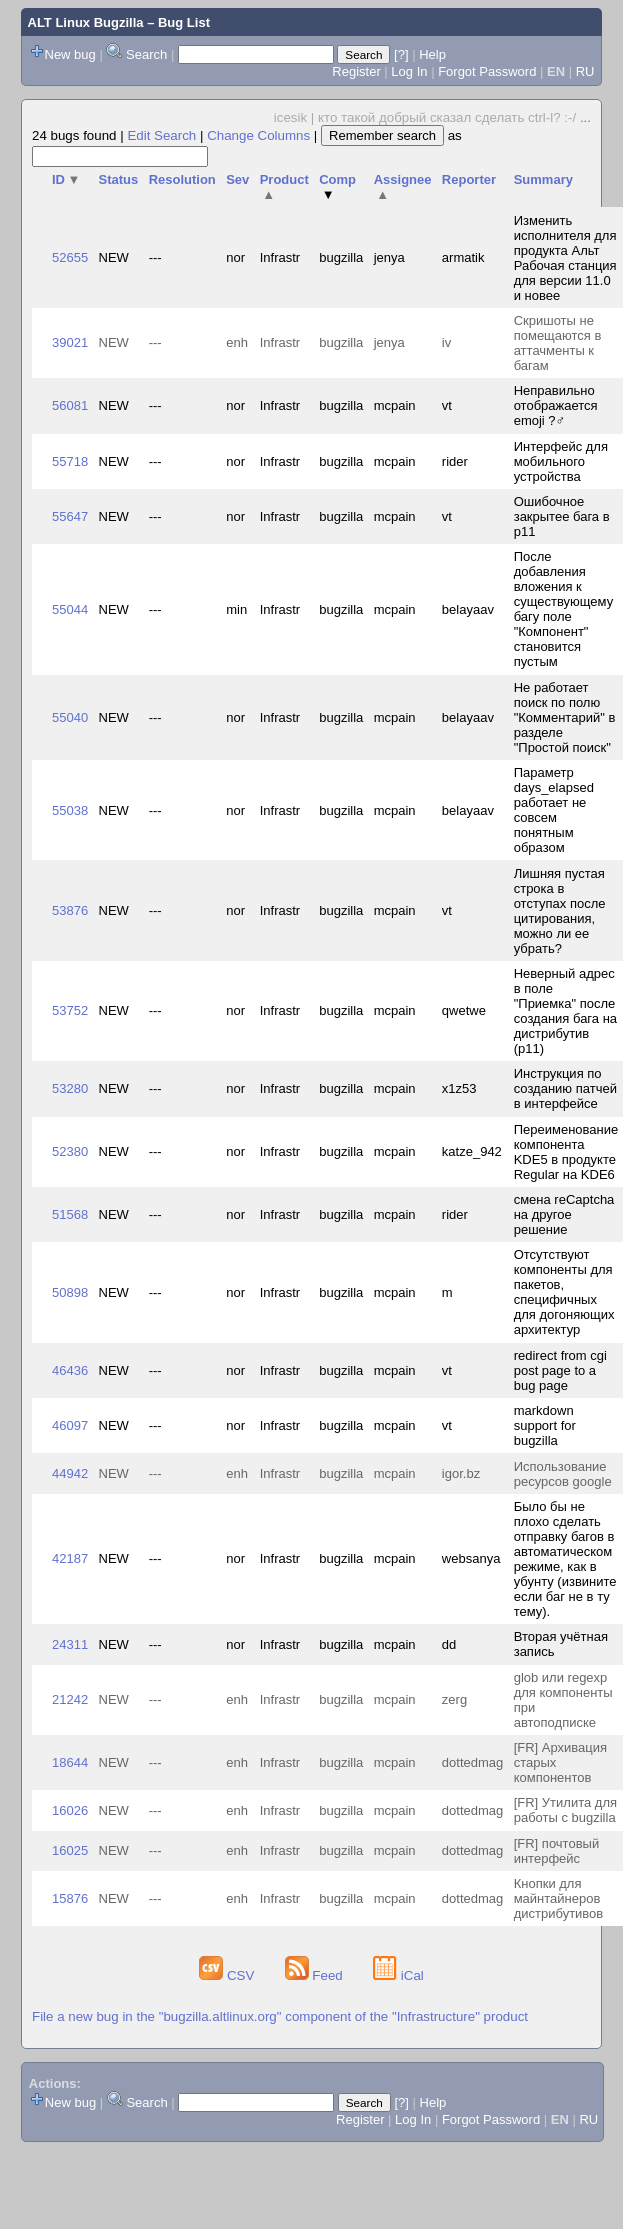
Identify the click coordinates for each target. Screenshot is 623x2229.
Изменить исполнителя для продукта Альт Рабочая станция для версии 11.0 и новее (565, 258)
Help (432, 54)
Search (146, 54)
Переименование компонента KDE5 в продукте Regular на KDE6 (566, 1152)
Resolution (182, 179)
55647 (70, 516)
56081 (70, 405)
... (585, 117)
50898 (70, 1292)
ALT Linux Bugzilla (86, 22)
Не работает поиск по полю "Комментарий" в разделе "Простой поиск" (565, 717)
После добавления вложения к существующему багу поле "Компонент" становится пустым (563, 609)
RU (585, 71)
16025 (70, 1850)
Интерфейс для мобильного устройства (561, 461)
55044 (70, 609)
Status (119, 179)
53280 (70, 1088)
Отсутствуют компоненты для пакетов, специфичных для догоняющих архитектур (564, 1292)
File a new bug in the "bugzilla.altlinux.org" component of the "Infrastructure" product (280, 2016)
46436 (70, 1370)
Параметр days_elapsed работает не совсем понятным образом (554, 810)
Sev (237, 179)
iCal (398, 1975)
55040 (70, 717)
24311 (70, 1644)
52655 (70, 257)
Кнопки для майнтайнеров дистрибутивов (559, 1898)
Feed (316, 1975)
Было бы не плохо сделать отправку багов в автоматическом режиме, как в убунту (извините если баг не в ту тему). (565, 1559)
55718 (70, 461)
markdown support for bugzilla (545, 1425)
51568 (70, 1214)
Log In (409, 71)
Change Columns (258, 135)
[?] (401, 54)
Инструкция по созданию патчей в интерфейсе (565, 1088)
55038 (70, 810)
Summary (543, 179)
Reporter (469, 179)
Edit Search (161, 135)
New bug (70, 54)
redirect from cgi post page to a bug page (560, 1370)
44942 (70, 1473)
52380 (70, 1151)
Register (356, 71)
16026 (70, 1810)
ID (66, 179)
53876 (70, 910)
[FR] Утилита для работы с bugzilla (565, 1810)
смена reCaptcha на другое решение (564, 1214)
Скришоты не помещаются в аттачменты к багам (558, 343)
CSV (228, 1975)
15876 (70, 1898)
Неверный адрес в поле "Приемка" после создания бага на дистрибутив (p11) (565, 1011)
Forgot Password (487, 71)
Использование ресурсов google (563, 1474)
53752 (70, 1010)
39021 (70, 342)
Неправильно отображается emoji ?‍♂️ (556, 405)
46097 (70, 1425)
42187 (70, 1558)
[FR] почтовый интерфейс (556, 1851)
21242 (70, 1699)
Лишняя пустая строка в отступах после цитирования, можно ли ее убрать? (560, 911)
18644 (70, 1762)
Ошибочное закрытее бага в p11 (562, 516)
